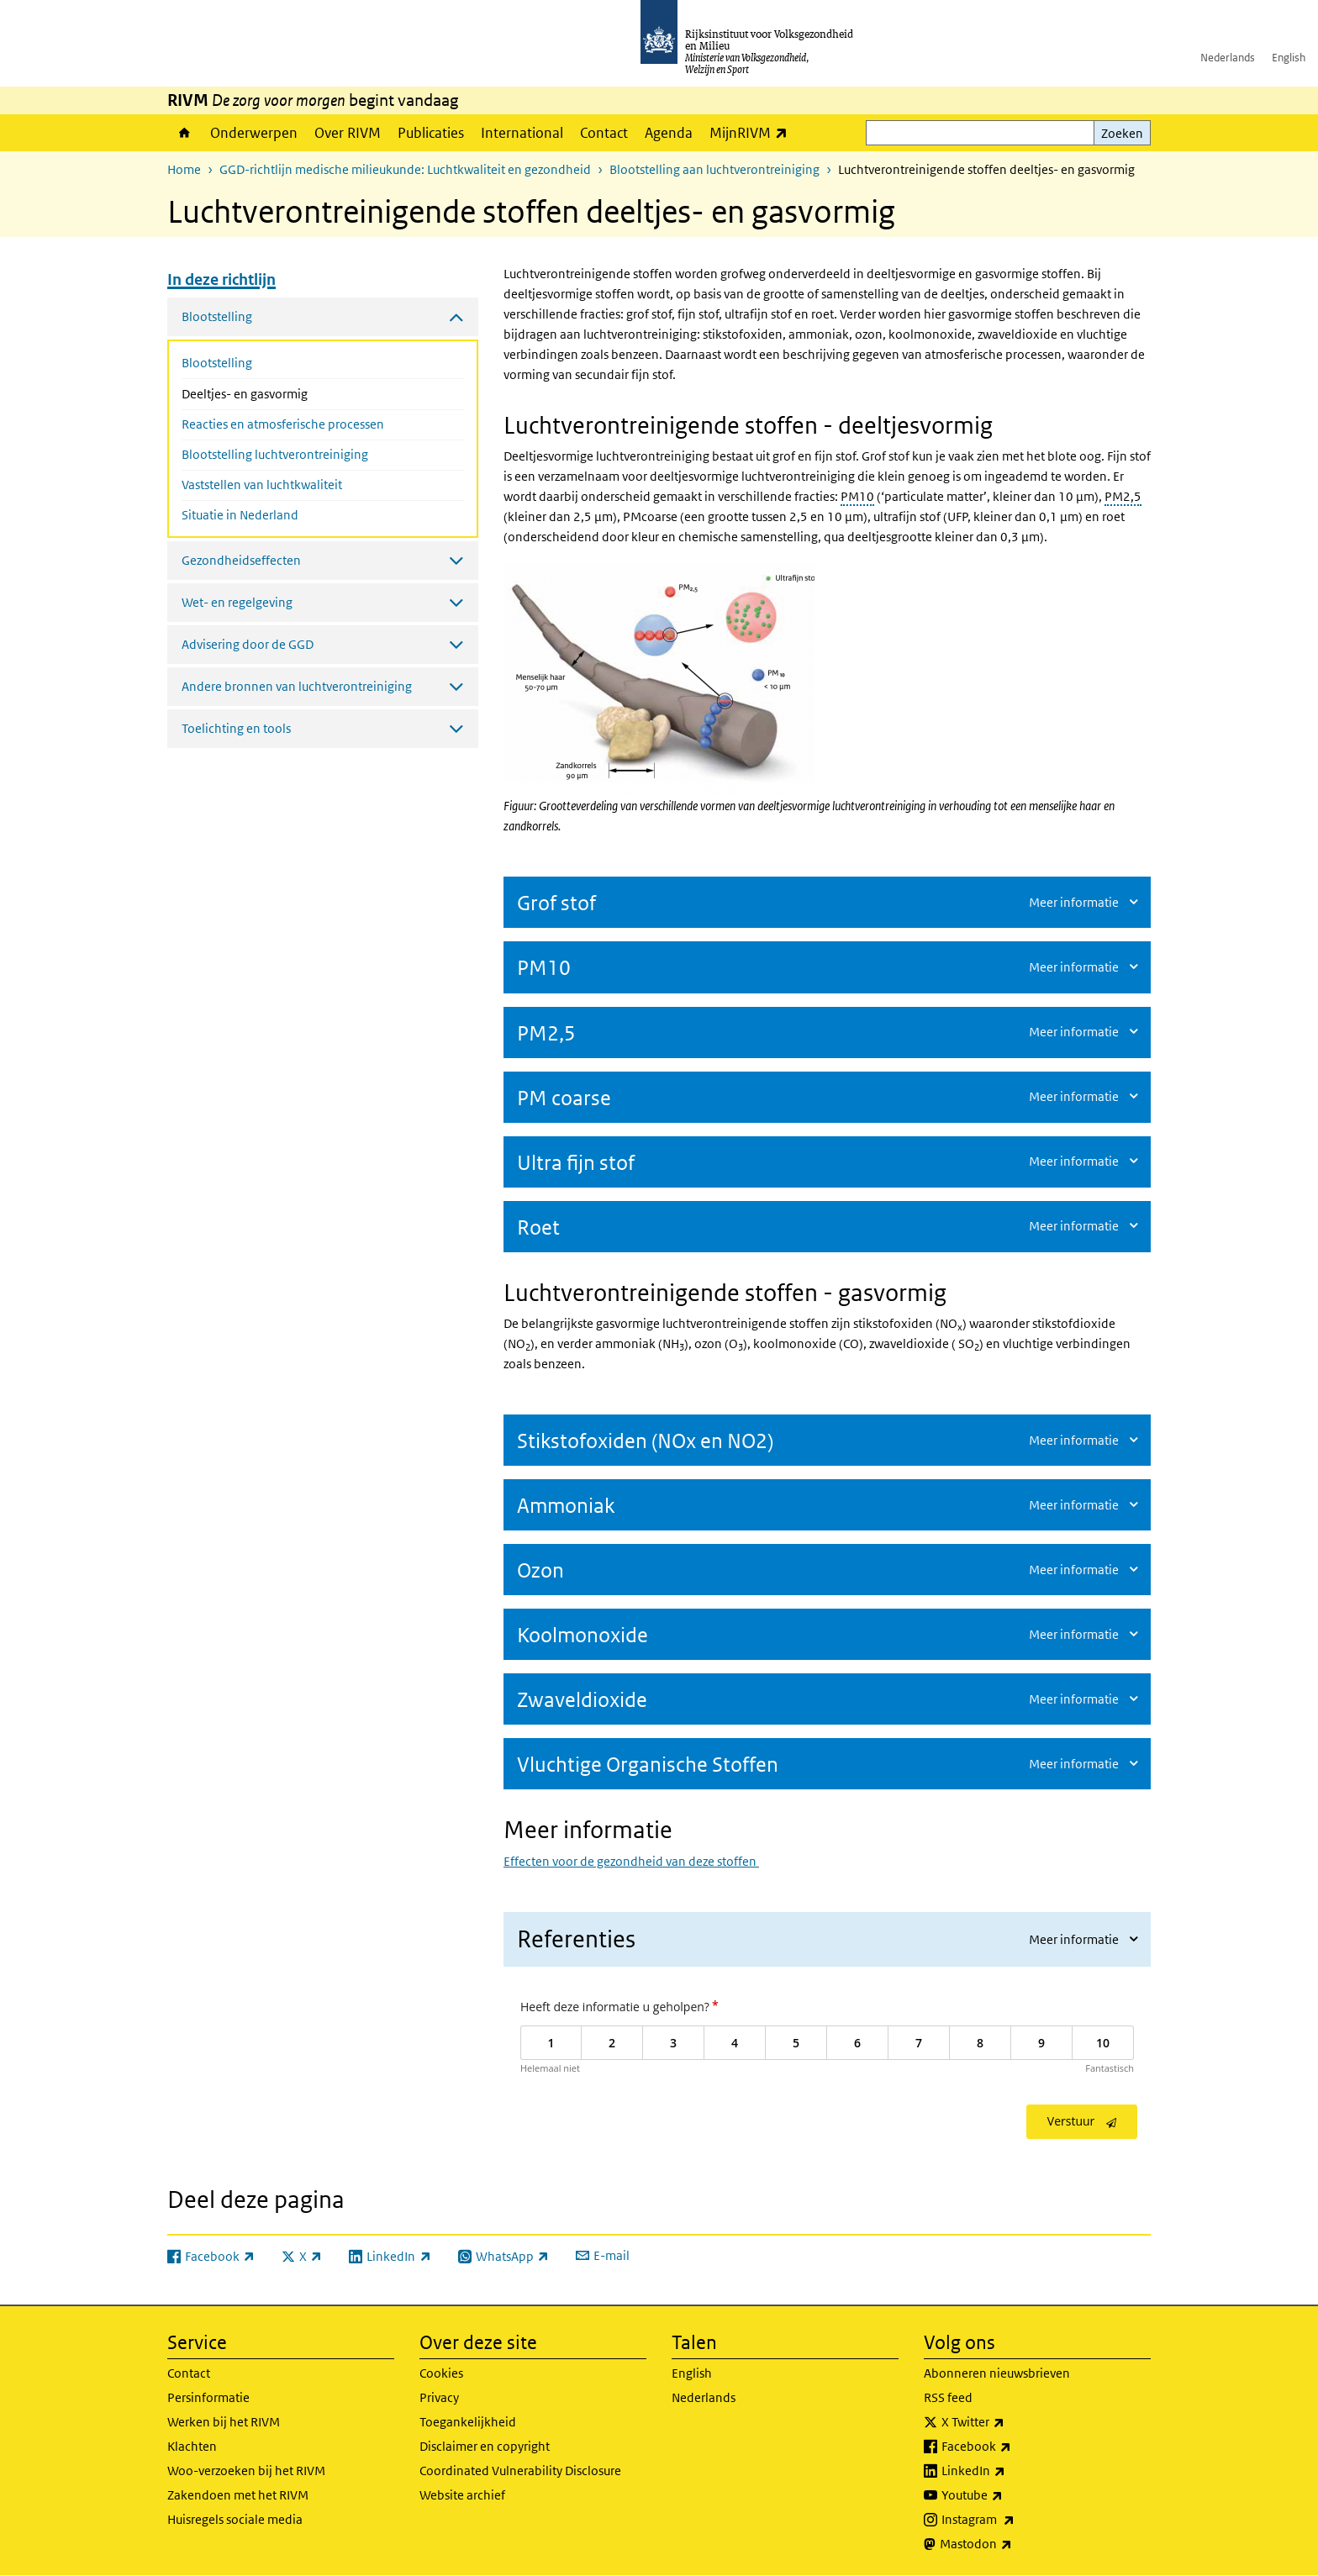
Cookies (441, 2373)
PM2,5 (1122, 496)
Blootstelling (217, 363)
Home (184, 132)
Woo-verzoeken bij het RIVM (246, 2471)
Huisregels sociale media (235, 2519)
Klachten (192, 2446)
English (1288, 57)
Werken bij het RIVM (223, 2422)
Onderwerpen (254, 133)
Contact (604, 133)
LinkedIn (1010, 2471)
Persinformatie (208, 2397)
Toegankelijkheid (467, 2422)
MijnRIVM (752, 132)
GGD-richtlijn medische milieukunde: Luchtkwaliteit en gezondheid (405, 169)
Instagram (1015, 2520)
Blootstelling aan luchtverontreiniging (714, 169)
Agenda (669, 133)
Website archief (462, 2495)
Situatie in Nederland (240, 515)
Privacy (439, 2397)
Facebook (1013, 2446)
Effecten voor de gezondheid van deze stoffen (631, 1861)
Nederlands (1227, 57)
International (522, 133)
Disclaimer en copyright (484, 2446)
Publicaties (431, 133)
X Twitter (1009, 2422)
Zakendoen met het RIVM (237, 2495)
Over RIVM (347, 133)
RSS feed (948, 2397)
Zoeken (1122, 133)
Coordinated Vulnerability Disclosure (520, 2471)
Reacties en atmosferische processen (283, 424)
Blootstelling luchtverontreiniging (275, 454)
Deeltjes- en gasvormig (289, 392)
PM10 (857, 496)
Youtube (1009, 2495)
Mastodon (1013, 2544)
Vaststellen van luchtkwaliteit (262, 485)
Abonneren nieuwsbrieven (997, 2373)
